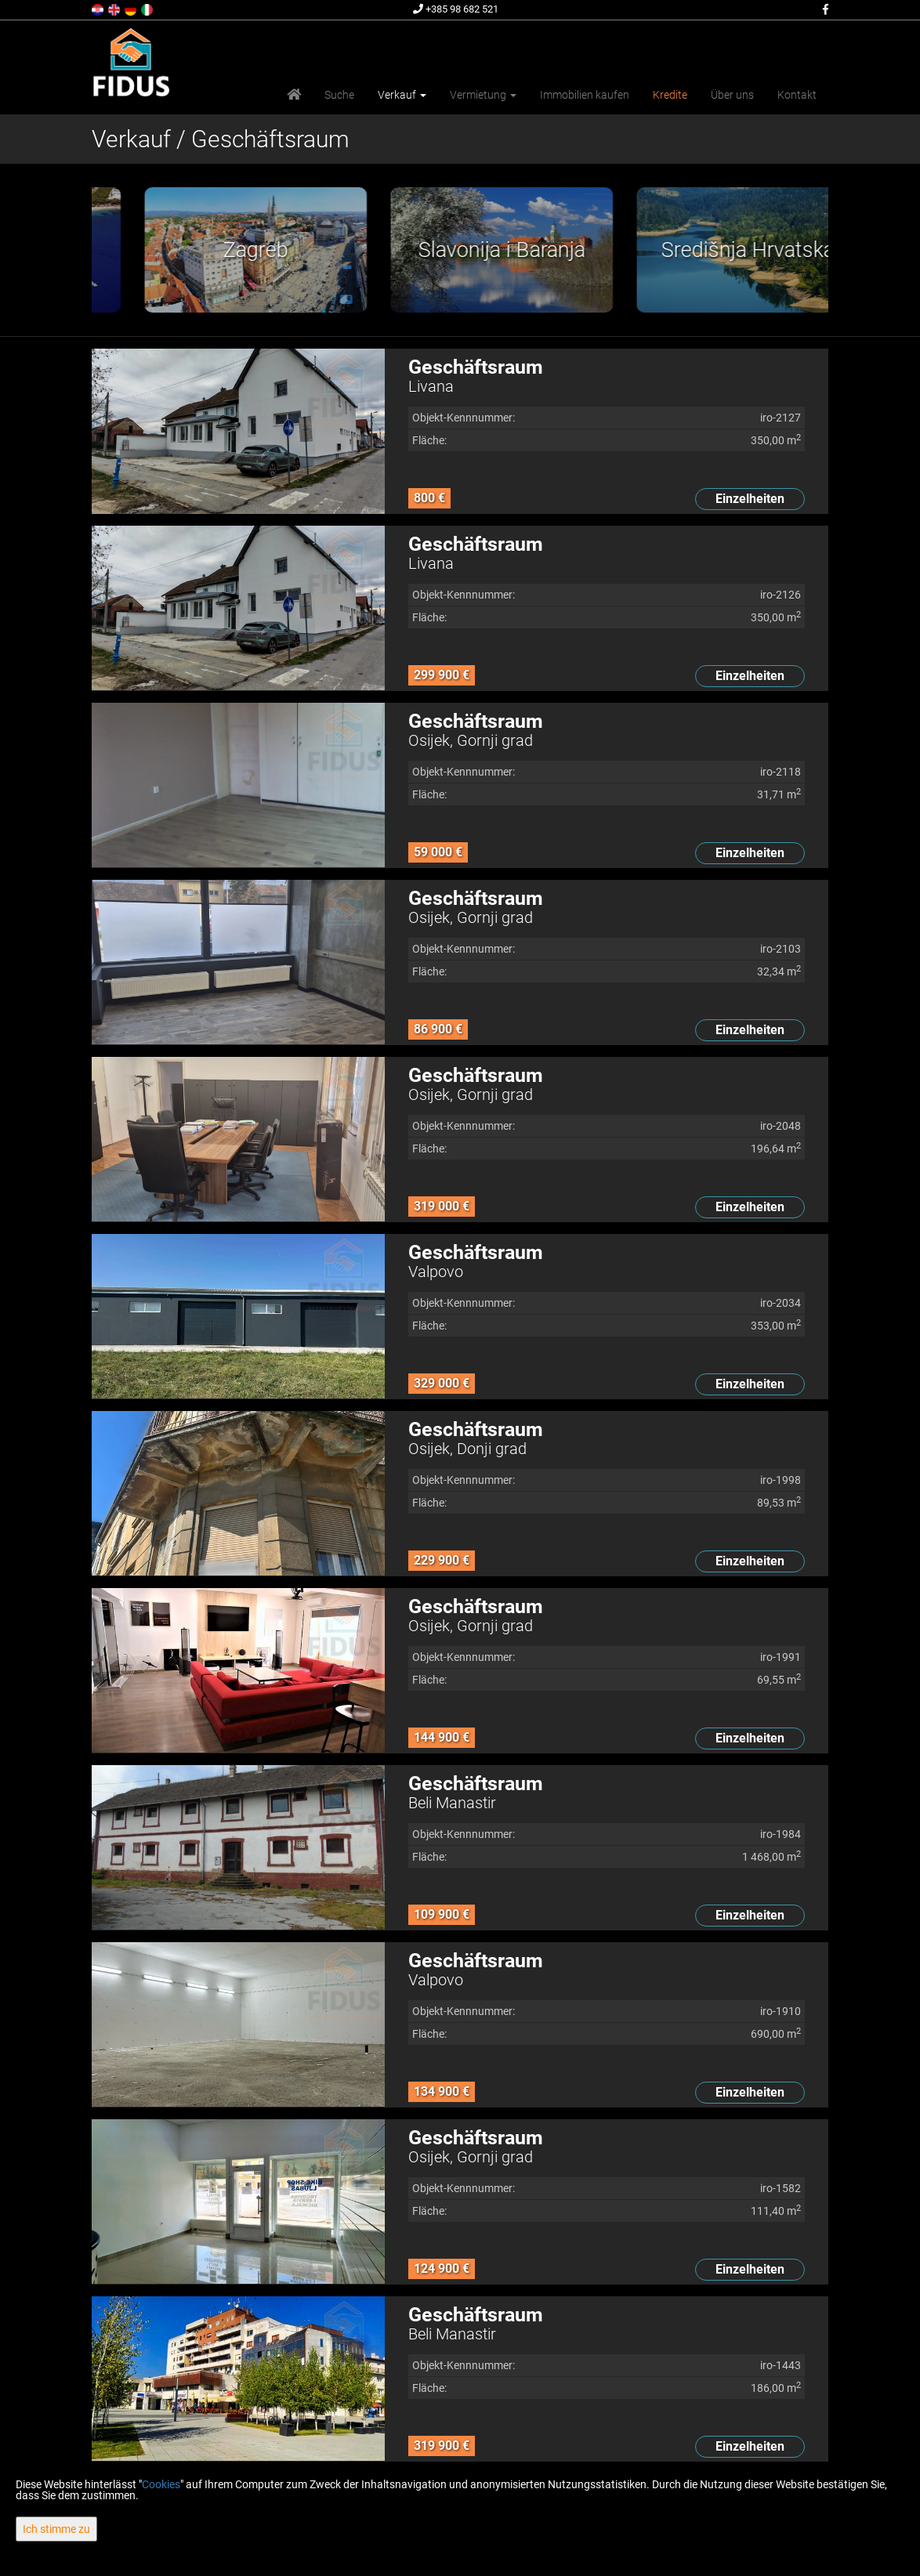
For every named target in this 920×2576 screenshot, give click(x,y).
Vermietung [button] (483, 95)
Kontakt (797, 95)
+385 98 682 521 (455, 9)
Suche (339, 95)
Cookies (161, 2484)
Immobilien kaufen (584, 95)
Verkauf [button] (402, 95)
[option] (215, 250)
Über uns (732, 95)
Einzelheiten (749, 498)
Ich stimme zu (56, 2529)
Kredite (670, 95)
